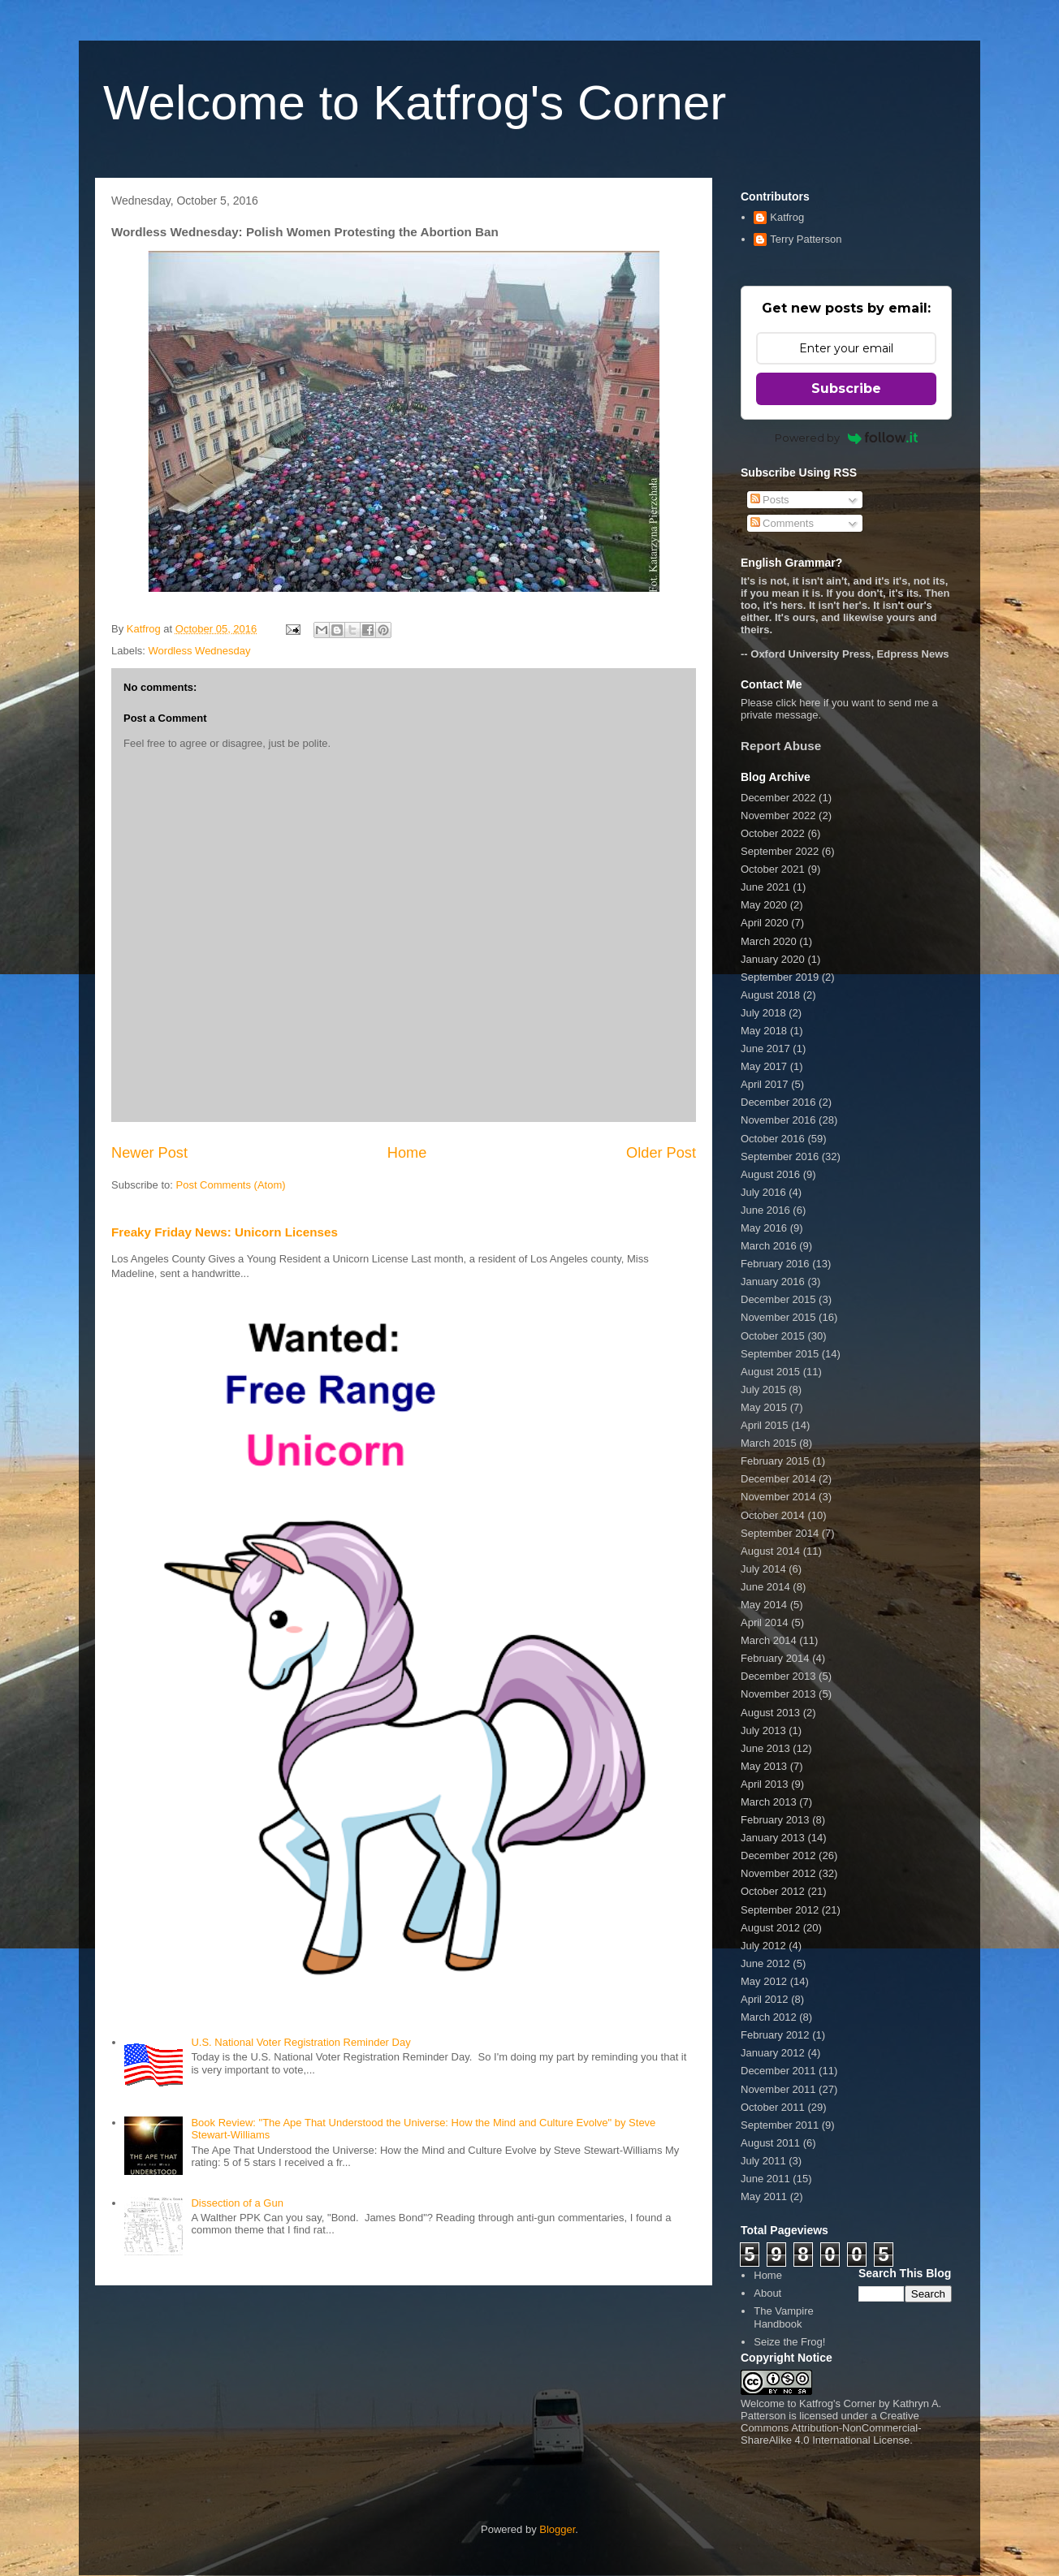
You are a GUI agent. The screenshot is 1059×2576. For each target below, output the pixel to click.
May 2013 (764, 1766)
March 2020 (769, 941)
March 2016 (769, 1246)
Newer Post (149, 1153)
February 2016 (775, 1264)
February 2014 (775, 1658)
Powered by (847, 437)
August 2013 (770, 1713)
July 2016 (763, 1192)
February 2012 (775, 2035)
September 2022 (780, 851)
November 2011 (778, 2089)
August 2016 (770, 1174)
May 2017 (764, 1066)
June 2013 (765, 1748)
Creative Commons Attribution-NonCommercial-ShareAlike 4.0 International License (831, 2428)
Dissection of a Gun (237, 2203)
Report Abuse (781, 746)
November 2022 (778, 815)
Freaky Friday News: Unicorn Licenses (224, 1232)
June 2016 (765, 1210)
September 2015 (780, 1354)
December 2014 (778, 1479)
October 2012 (773, 1891)
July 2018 (763, 1013)
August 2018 (770, 995)
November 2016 (778, 1120)
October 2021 (773, 869)
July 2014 (763, 1569)
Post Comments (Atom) (231, 1185)
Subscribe (846, 388)
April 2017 (765, 1084)
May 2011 (764, 2196)
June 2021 (765, 887)
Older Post (661, 1153)
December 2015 (778, 1299)
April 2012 (765, 1999)
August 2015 (770, 1372)
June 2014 (765, 1587)
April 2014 (765, 1622)
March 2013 (769, 1802)
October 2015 (773, 1336)
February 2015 (775, 1461)
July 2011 (763, 2161)
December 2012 (778, 1855)
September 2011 (780, 2125)
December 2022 (778, 798)
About (767, 2293)
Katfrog (787, 217)
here (809, 703)
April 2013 (765, 1784)
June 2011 (765, 2179)
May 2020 (764, 905)
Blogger (557, 2529)
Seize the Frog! (789, 2342)
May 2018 (764, 1031)
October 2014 (773, 1515)
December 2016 (778, 1102)
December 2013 (778, 1676)
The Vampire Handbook (783, 2317)
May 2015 (764, 1407)
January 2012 (773, 2053)
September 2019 (780, 977)
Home (407, 1153)
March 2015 (769, 1443)
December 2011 (778, 2071)
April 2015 (765, 1425)
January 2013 (773, 1838)
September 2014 (780, 1533)
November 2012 (778, 1873)
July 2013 (763, 1730)
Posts (769, 500)
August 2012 (770, 1928)
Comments (782, 523)
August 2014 (770, 1551)
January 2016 (773, 1281)
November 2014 (778, 1497)
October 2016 (773, 1139)
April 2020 (765, 923)
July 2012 (763, 1946)
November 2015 (778, 1317)
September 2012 (780, 1910)
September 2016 (780, 1156)
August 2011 (770, 2143)
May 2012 (764, 1981)
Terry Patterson (805, 239)
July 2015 (763, 1389)
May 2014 (764, 1605)
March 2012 (769, 2017)
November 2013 (778, 1694)
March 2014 (769, 1640)
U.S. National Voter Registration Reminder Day (300, 2042)
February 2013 (775, 1820)
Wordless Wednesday (200, 651)
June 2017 (765, 1048)
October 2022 (773, 833)
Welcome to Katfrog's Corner (414, 103)
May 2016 (764, 1228)
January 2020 (773, 959)
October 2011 (773, 2107)
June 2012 (765, 1963)
